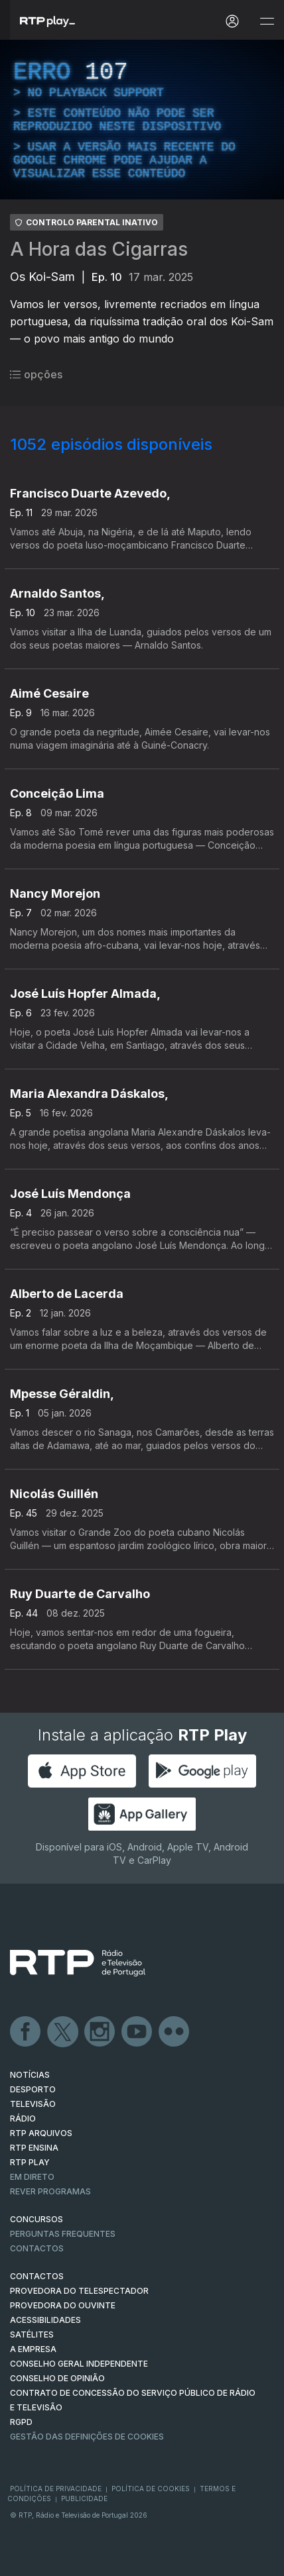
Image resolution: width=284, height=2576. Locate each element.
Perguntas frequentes (62, 2234)
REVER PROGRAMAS (50, 2191)
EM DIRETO (32, 2177)
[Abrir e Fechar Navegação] (266, 21)
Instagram (100, 2032)
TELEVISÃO (33, 2104)
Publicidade (84, 2498)
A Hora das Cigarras (99, 249)
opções (36, 374)
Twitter (63, 2032)
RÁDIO (23, 2118)
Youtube (137, 2032)
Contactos (37, 2248)
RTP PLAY (30, 2162)
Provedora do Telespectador (79, 2291)
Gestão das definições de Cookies (87, 2437)
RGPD (21, 2422)
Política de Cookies (150, 2489)
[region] (142, 119)
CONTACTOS (37, 2276)
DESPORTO (33, 2089)
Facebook (26, 2032)
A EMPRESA (33, 2349)
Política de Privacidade (56, 2489)
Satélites (32, 2334)
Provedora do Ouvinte (62, 2305)
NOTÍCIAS (30, 2075)
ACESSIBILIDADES (45, 2320)
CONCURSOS (36, 2219)
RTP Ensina (34, 2148)
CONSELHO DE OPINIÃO (57, 2378)
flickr (174, 2032)
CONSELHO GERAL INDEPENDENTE (79, 2364)
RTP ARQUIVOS (41, 2133)
